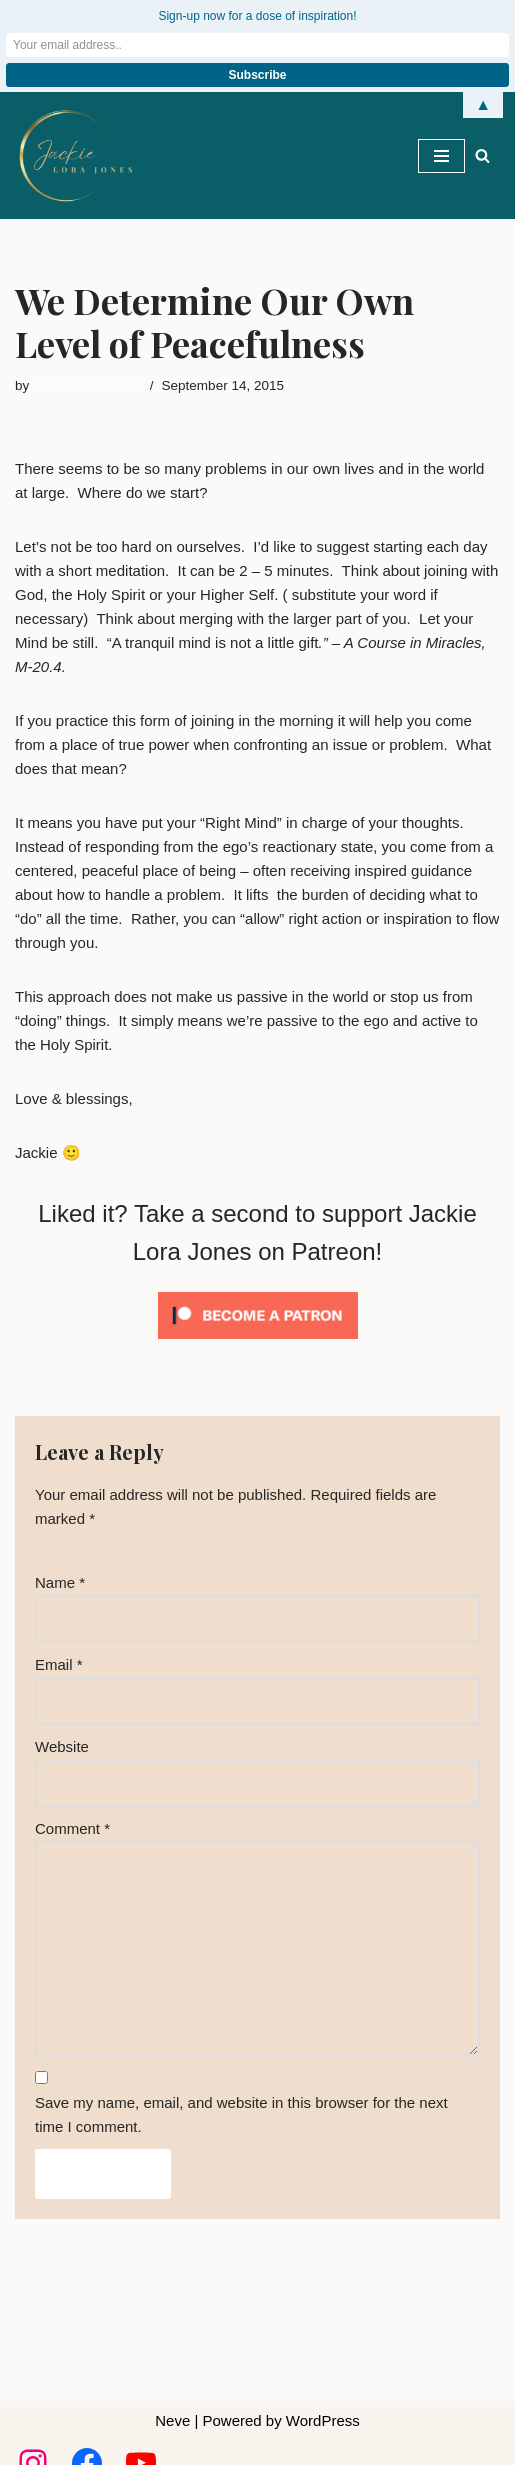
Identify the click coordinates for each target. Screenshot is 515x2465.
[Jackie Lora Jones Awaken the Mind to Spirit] (75, 155)
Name (60, 1582)
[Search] (482, 155)
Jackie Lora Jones (87, 385)
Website (62, 1746)
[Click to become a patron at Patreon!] (258, 1343)
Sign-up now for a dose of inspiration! (257, 16)
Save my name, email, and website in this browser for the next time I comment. (241, 2114)
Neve (172, 2420)
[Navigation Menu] (441, 156)
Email (59, 1664)
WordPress (323, 2420)
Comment (72, 1828)
